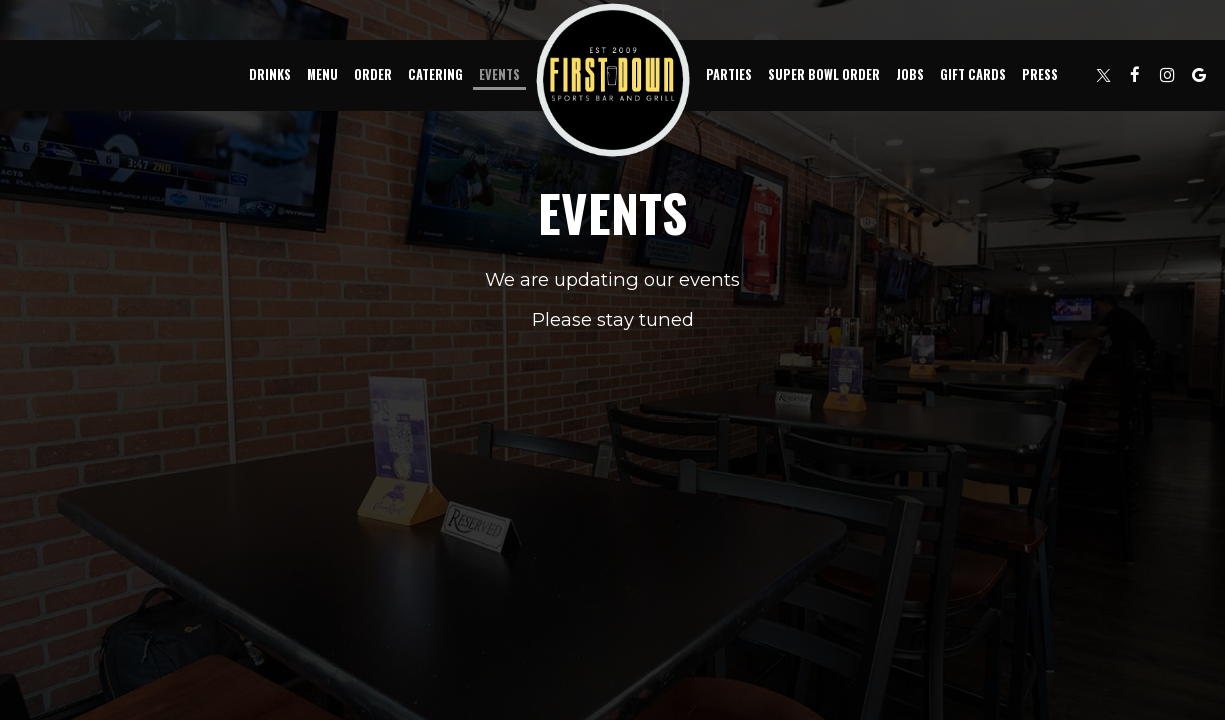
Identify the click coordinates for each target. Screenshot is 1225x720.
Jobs (910, 74)
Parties (729, 74)
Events (499, 74)
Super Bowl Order (824, 74)
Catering (435, 74)
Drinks (270, 74)
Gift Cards (973, 74)
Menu (322, 74)
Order (373, 74)
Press (1040, 74)
